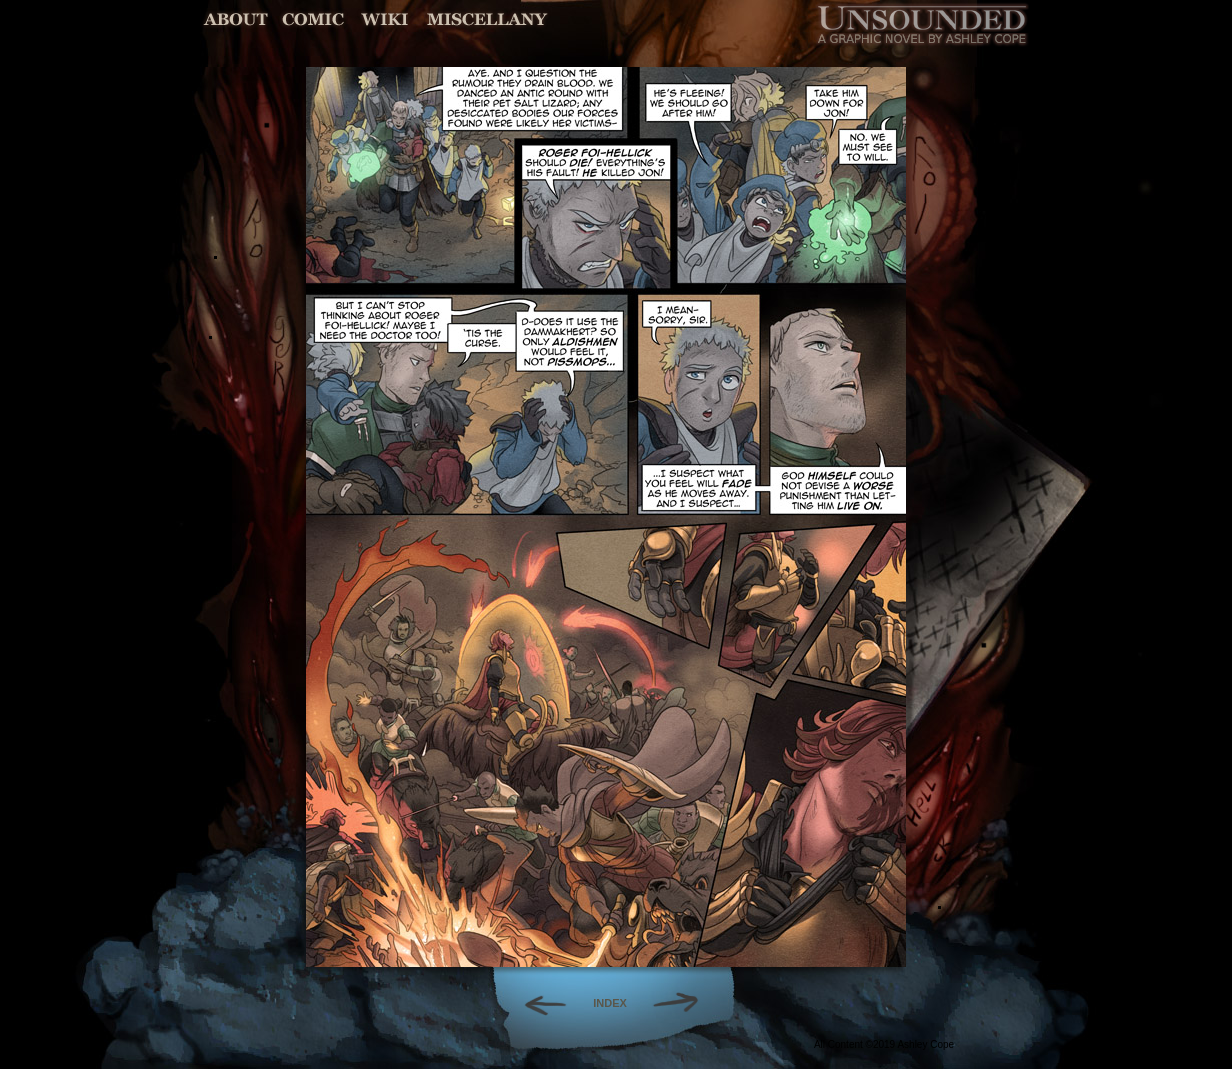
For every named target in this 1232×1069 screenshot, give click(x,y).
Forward (682, 1003)
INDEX (610, 1003)
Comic (313, 19)
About (237, 19)
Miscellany (487, 19)
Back (537, 1003)
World (385, 19)
